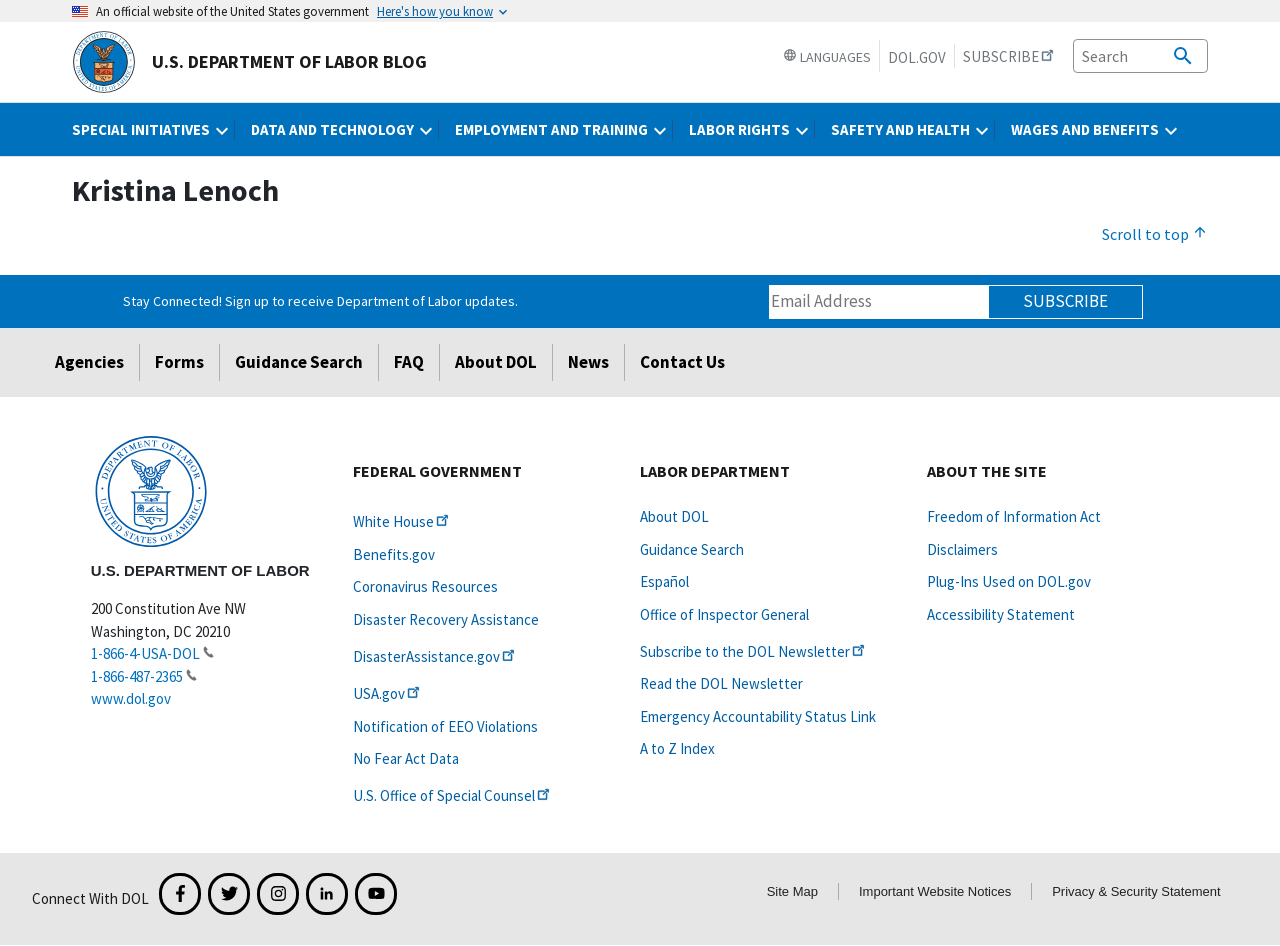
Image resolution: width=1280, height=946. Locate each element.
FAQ (409, 362)
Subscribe (1065, 301)
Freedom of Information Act (1014, 516)
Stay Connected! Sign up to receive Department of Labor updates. (320, 301)
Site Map (792, 891)
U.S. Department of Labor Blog (249, 62)
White (402, 521)
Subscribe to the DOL (754, 651)
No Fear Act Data (406, 758)
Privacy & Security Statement (1136, 891)
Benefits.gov (394, 554)
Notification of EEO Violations (445, 726)
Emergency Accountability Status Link (758, 716)
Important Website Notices (935, 891)
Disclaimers (962, 549)
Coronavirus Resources (425, 586)
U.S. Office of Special (453, 795)
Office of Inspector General (724, 614)
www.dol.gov (131, 698)
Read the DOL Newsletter (721, 683)
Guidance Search (299, 362)
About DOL (496, 362)
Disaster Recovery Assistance (446, 619)
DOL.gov (917, 57)
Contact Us (682, 362)
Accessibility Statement (1001, 614)
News (588, 362)
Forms (179, 362)
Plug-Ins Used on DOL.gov (1009, 581)
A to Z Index (677, 748)
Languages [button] (827, 57)
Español (664, 581)
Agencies (89, 362)
